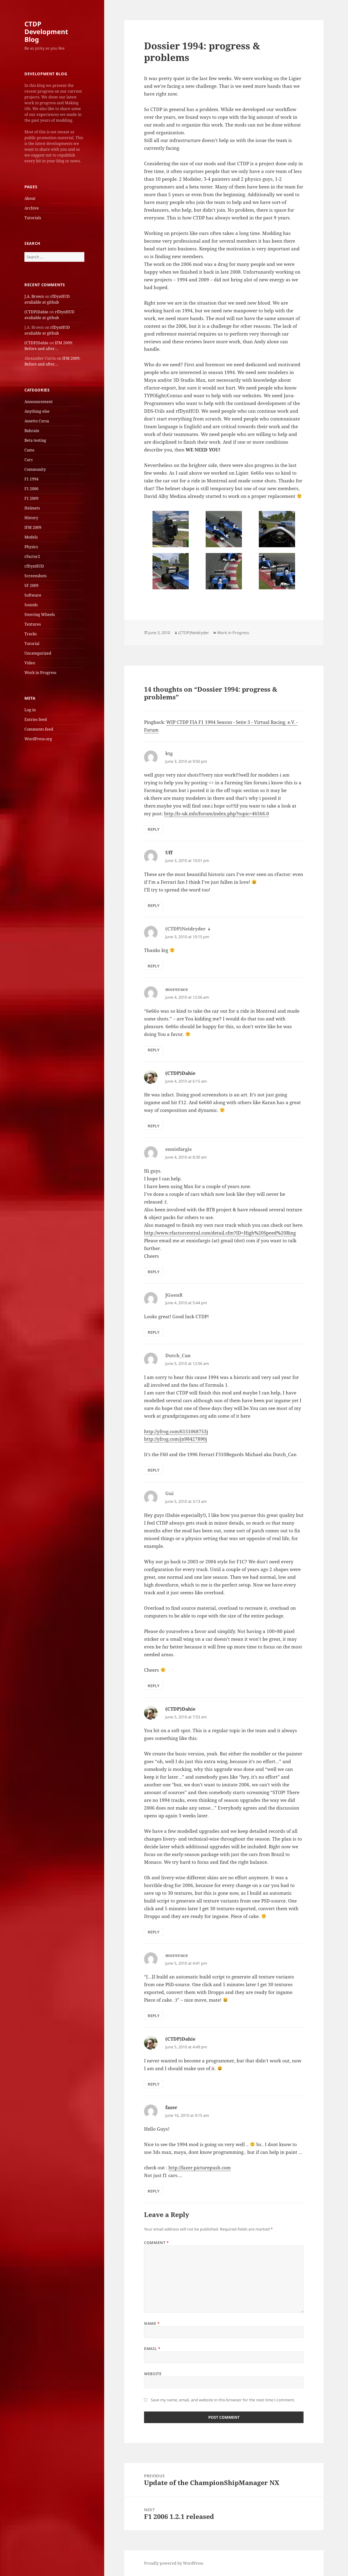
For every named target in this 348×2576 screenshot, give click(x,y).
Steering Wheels (39, 614)
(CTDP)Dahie (36, 312)
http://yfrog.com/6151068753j (176, 1431)
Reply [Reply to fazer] (154, 2191)
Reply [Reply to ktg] (154, 829)
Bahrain (31, 430)
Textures (32, 624)
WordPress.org (38, 738)
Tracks (30, 634)
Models (31, 537)
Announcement (38, 401)
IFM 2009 (32, 527)
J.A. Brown (34, 296)
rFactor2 (32, 556)
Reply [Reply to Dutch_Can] (154, 1470)
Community (35, 469)
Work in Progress (40, 672)
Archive (31, 208)
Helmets (32, 508)
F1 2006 (31, 488)
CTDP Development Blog (46, 31)
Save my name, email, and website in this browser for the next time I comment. (223, 2400)
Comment (156, 2242)
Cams (29, 450)
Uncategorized (37, 653)
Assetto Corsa (36, 421)
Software (32, 595)
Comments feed (38, 729)
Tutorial (31, 643)
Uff (169, 852)
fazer (171, 2107)
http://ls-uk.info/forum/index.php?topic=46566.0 (216, 813)
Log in (30, 709)
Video (29, 663)
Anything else (37, 411)
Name (152, 2323)
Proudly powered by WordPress (173, 2563)
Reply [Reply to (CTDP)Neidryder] (154, 966)
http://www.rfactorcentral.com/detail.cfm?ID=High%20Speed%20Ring (220, 1233)
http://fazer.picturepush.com (199, 2167)
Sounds (31, 604)
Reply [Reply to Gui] (154, 1685)
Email (152, 2348)
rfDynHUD (34, 566)
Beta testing (35, 440)
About (30, 198)
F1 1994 (31, 479)
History (31, 517)
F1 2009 (31, 498)
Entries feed (35, 719)
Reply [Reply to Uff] (154, 905)
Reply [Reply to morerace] (154, 1050)
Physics (31, 546)
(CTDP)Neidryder (193, 632)
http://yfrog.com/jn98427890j (175, 1439)
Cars (28, 459)
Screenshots (35, 575)
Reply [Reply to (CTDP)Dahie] (154, 1126)
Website (152, 2373)
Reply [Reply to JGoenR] (154, 1332)
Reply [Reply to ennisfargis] (154, 1271)
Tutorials (32, 217)
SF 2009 (31, 585)
